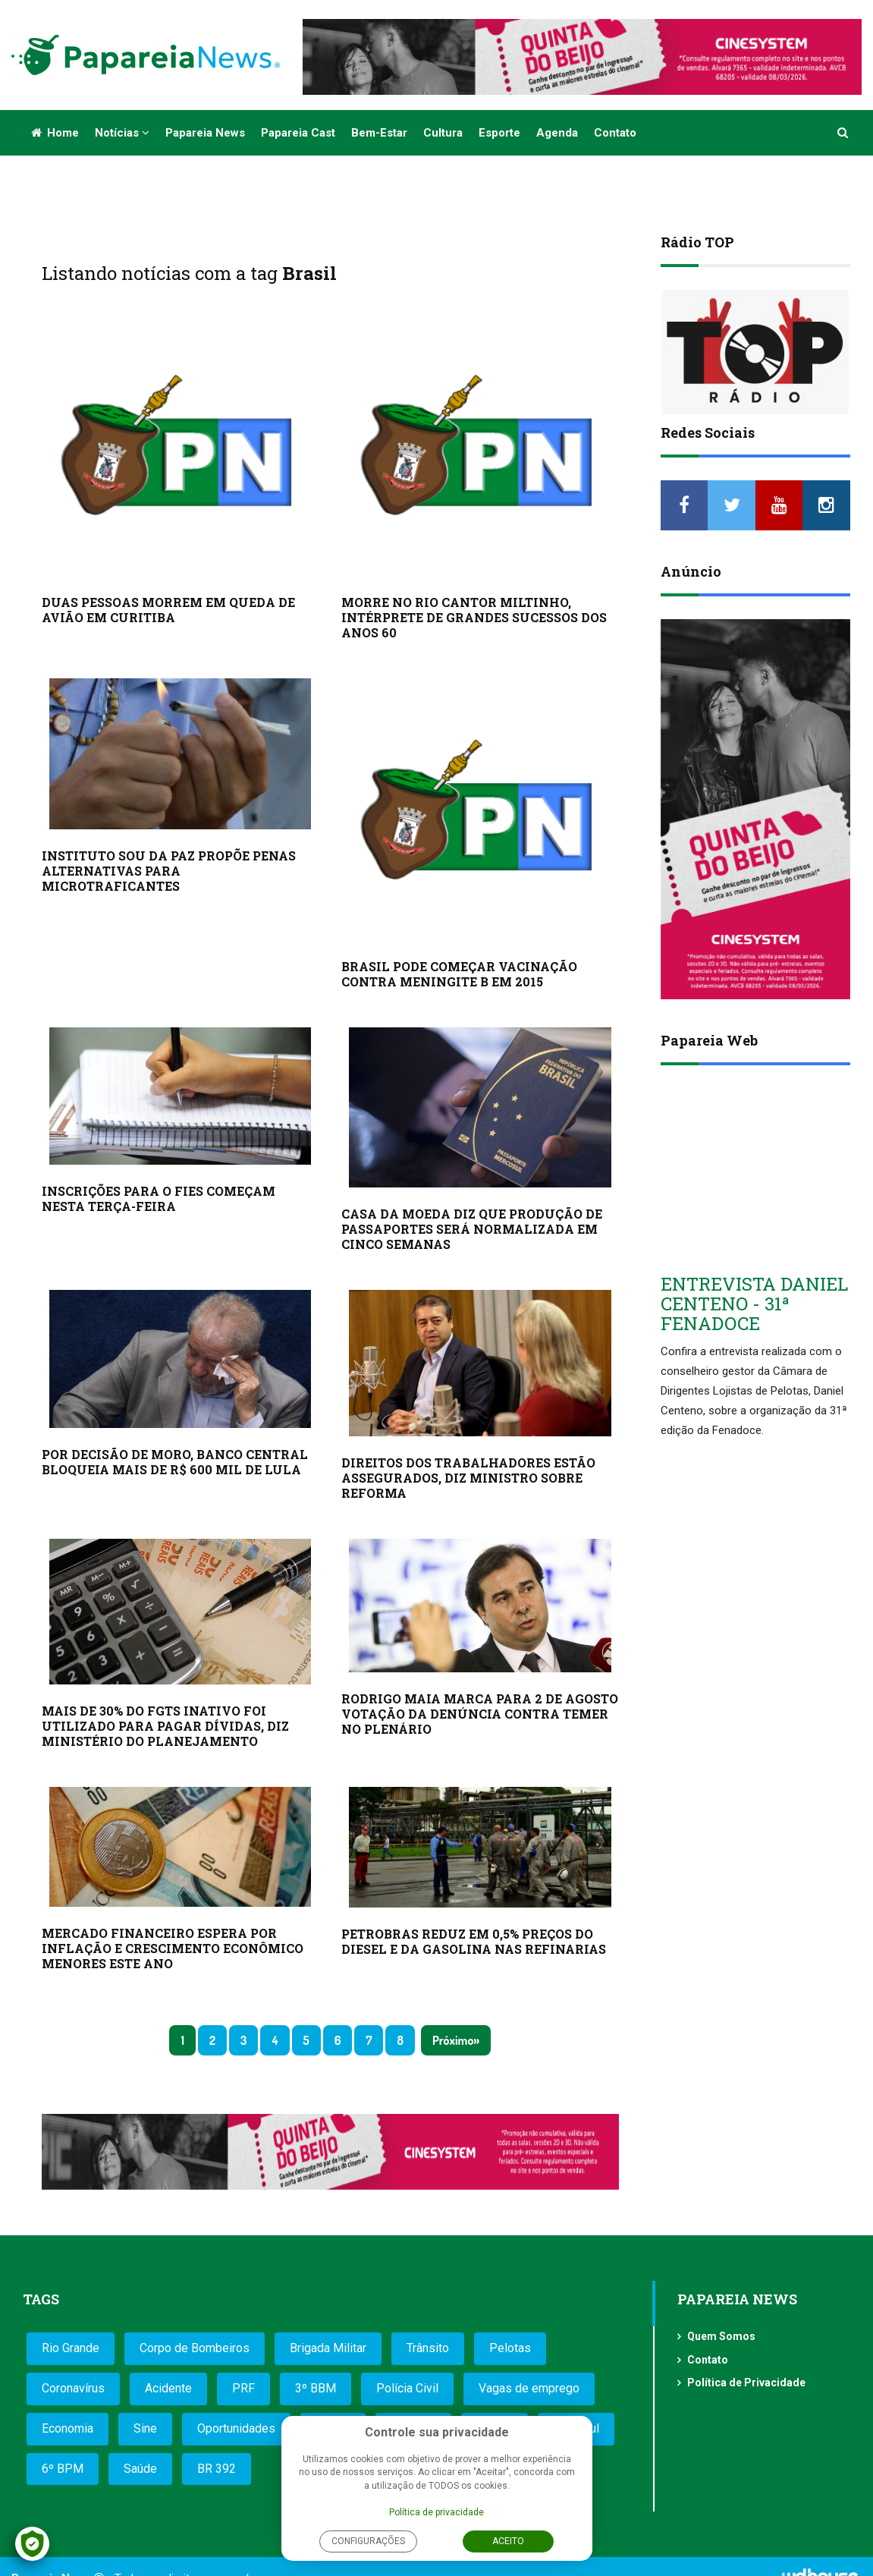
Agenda (557, 133)
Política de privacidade (436, 2512)
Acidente (168, 2388)
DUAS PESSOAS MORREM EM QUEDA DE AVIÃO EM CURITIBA (168, 609)
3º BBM (315, 2388)
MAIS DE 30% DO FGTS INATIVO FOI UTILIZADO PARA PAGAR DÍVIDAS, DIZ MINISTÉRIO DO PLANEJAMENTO (165, 1726)
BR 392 (216, 2468)
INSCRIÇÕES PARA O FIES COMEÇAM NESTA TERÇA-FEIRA (158, 1198)
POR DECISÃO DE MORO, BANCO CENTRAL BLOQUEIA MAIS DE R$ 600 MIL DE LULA (175, 1461)
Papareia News (205, 133)
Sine (145, 2428)
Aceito (508, 2541)
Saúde (140, 2468)
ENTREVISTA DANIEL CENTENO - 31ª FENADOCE (754, 1304)
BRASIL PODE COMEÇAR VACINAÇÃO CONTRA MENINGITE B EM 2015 (459, 973)
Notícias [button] (122, 133)
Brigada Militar (328, 2348)
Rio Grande (70, 2348)
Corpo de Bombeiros (195, 2348)
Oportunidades (236, 2428)
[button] (843, 133)
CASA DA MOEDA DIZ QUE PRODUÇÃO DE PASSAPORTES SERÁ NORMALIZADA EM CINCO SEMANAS (471, 1229)
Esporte (499, 133)
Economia (67, 2428)
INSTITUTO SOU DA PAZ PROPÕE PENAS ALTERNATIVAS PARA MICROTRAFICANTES (169, 871)
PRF (243, 2388)
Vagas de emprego (529, 2388)
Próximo (452, 2040)
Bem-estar (379, 133)
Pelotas (510, 2348)
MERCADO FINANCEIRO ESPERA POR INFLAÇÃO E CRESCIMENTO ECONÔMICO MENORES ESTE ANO (172, 1948)
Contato (615, 133)
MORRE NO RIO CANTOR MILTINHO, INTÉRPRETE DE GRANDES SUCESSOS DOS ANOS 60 (474, 617)
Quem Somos (721, 2336)
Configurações (368, 2541)
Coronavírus (73, 2388)
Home (55, 133)
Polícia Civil (407, 2388)
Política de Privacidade (746, 2382)
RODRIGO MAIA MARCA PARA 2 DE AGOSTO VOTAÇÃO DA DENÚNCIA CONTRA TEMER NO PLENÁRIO (479, 1714)
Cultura (443, 133)
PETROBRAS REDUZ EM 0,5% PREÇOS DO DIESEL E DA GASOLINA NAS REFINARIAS (473, 1941)
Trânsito (428, 2348)
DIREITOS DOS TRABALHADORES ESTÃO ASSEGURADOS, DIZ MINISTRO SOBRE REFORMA (468, 1478)
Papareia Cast (298, 133)
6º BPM (62, 2468)
